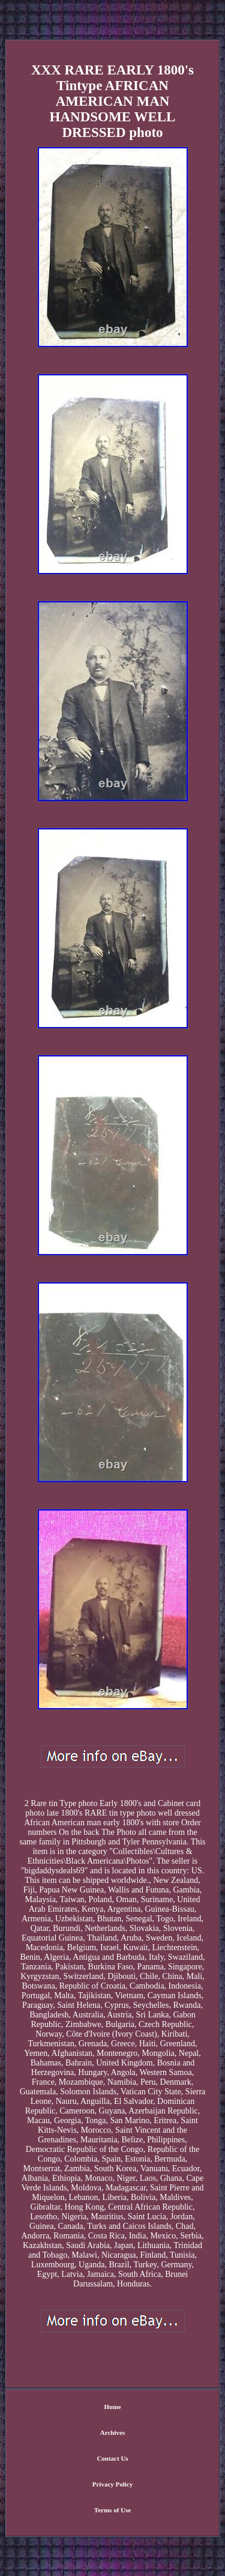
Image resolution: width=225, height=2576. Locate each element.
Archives (112, 2432)
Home (112, 2406)
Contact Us (112, 2458)
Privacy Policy (112, 2484)
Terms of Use (112, 2510)
